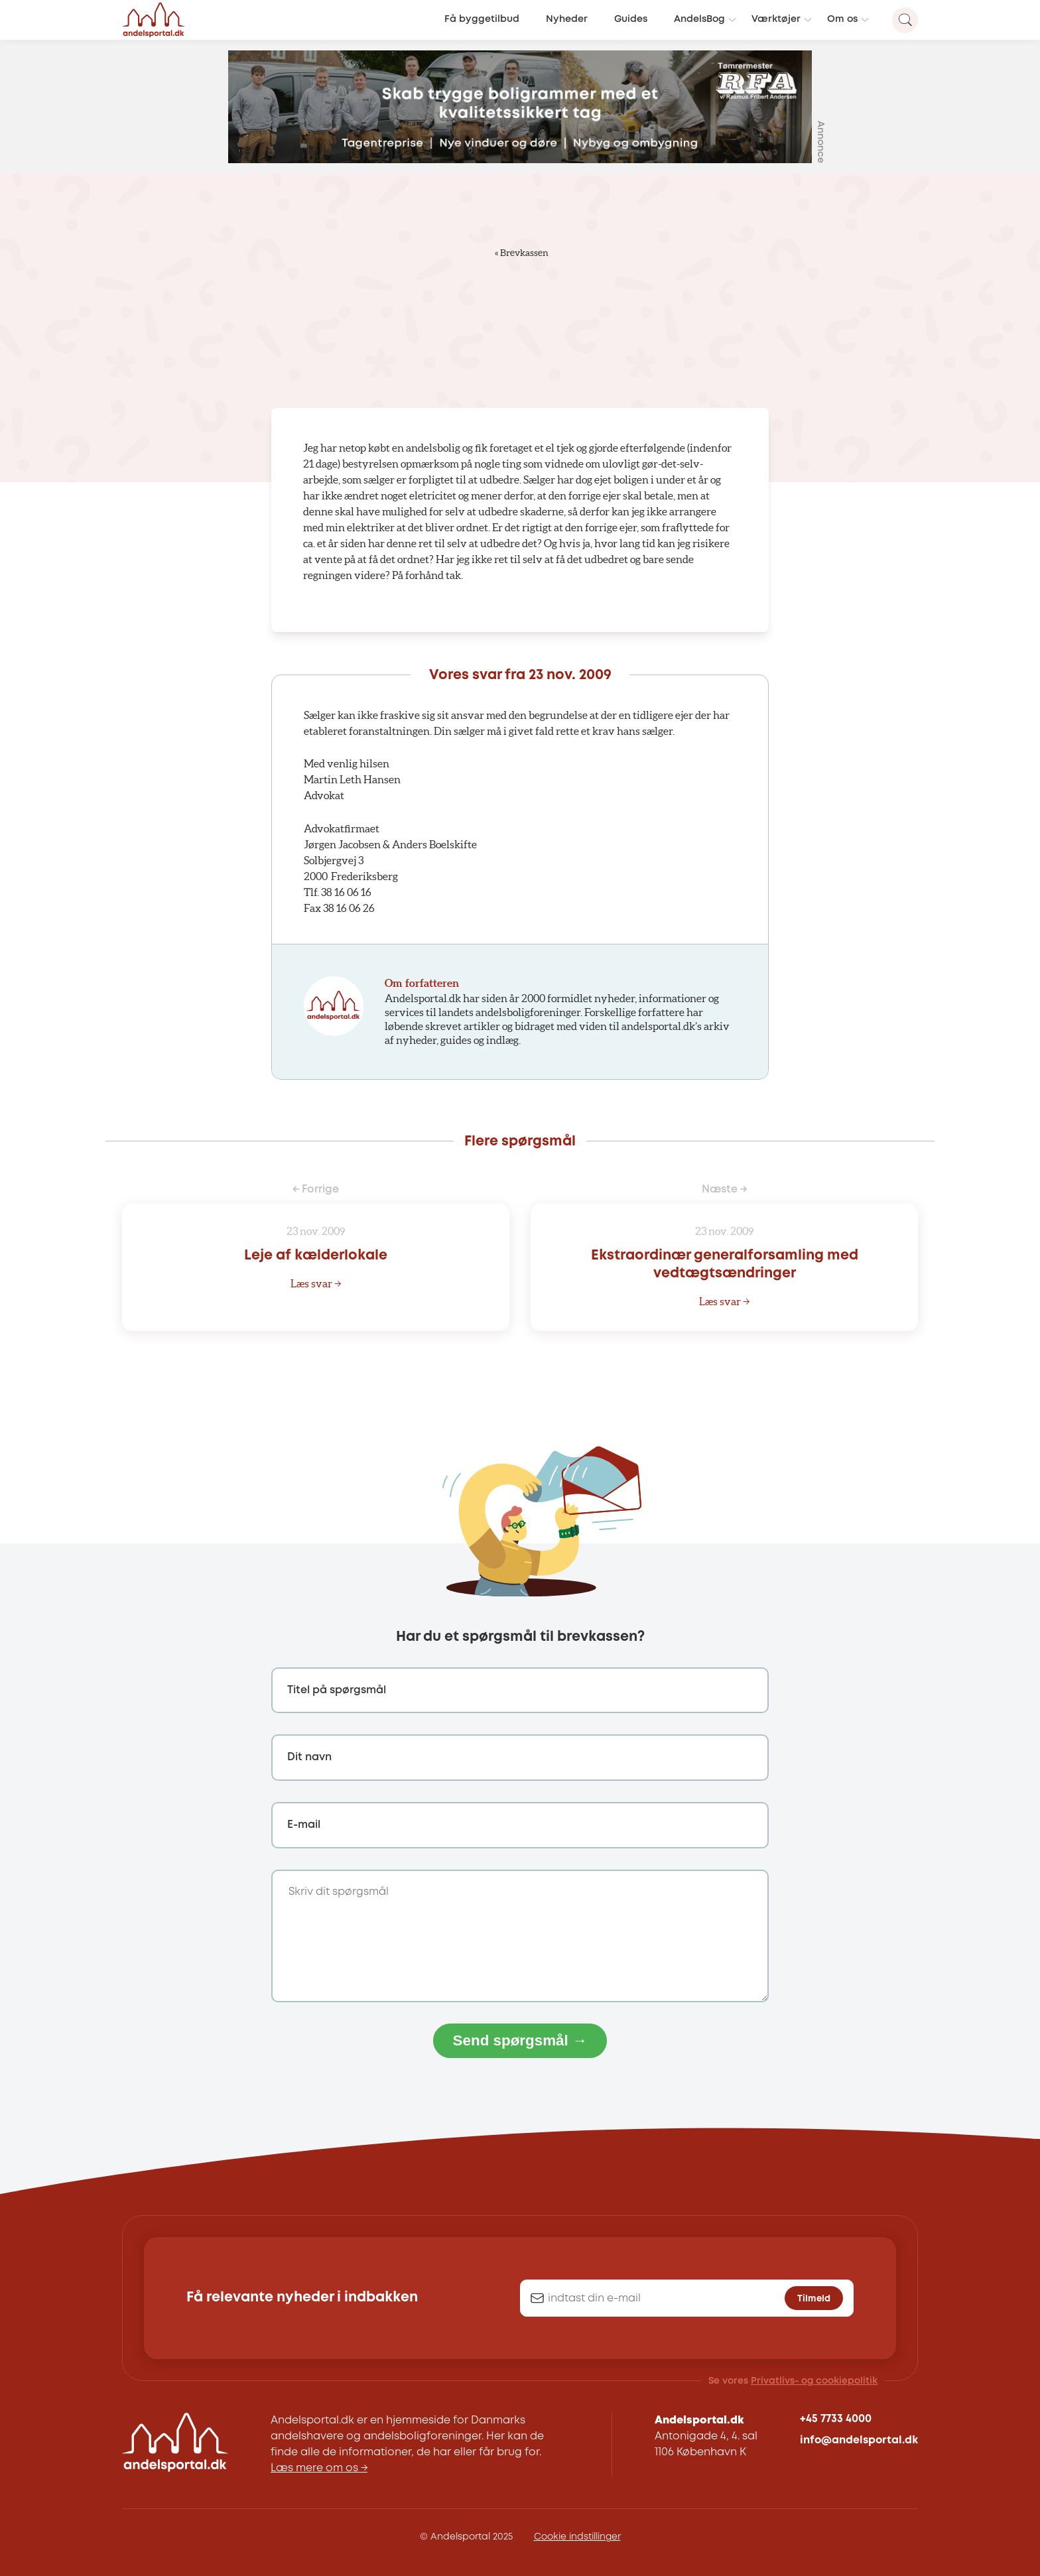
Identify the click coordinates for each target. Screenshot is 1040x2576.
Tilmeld (813, 2299)
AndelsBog (699, 19)
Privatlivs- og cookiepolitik (814, 2381)
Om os (842, 19)
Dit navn (309, 1757)
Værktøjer (776, 19)
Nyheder (567, 19)
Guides (630, 19)
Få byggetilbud (481, 19)
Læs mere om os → (319, 2468)
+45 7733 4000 (836, 2419)
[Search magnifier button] (905, 20)
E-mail (303, 1825)
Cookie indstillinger (577, 2537)
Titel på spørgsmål (336, 1690)
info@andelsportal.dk (859, 2440)
